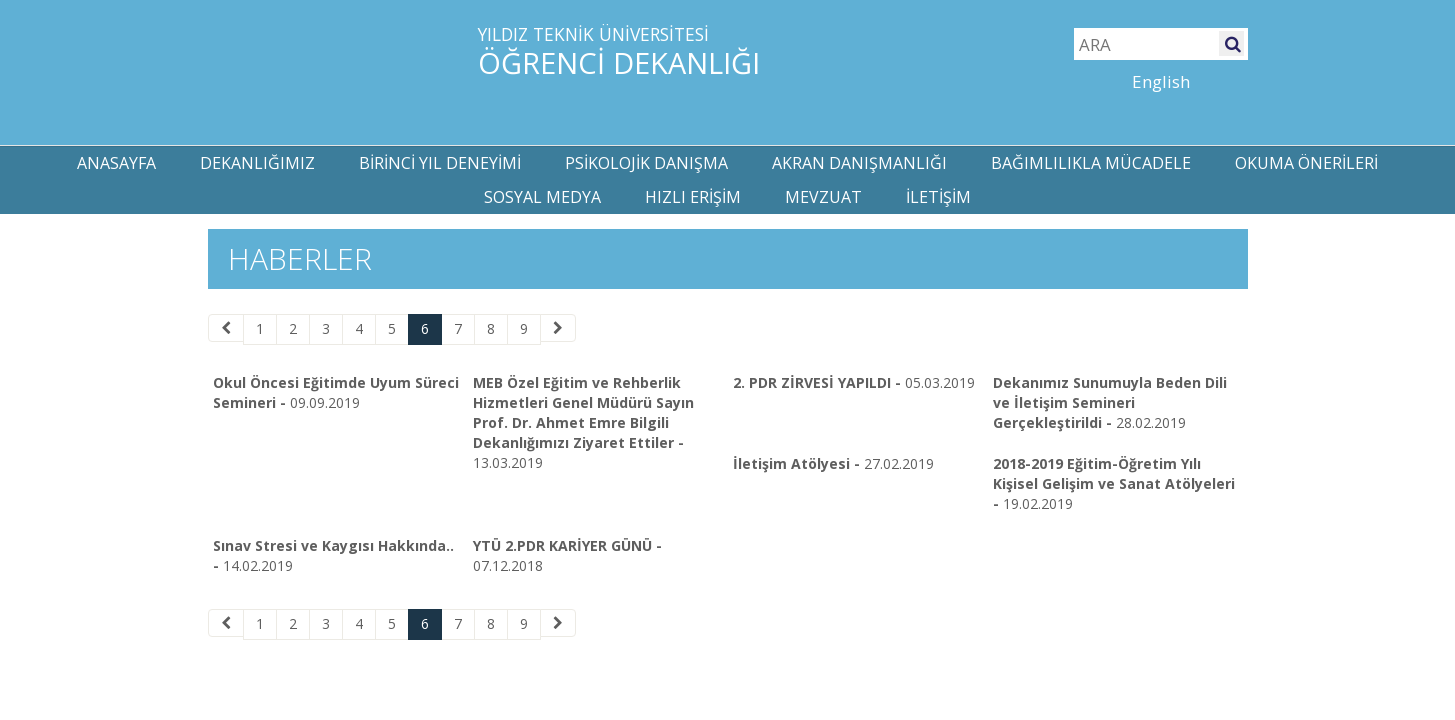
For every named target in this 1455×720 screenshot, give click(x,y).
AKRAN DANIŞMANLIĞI (859, 163)
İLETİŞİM (938, 197)
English (1161, 81)
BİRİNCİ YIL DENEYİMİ (440, 163)
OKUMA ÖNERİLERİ (1306, 163)
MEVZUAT (823, 197)
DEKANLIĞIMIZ (257, 163)
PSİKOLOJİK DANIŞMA (646, 163)
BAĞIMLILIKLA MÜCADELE (1091, 163)
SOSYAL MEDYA (542, 197)
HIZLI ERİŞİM (693, 197)
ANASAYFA (116, 163)
